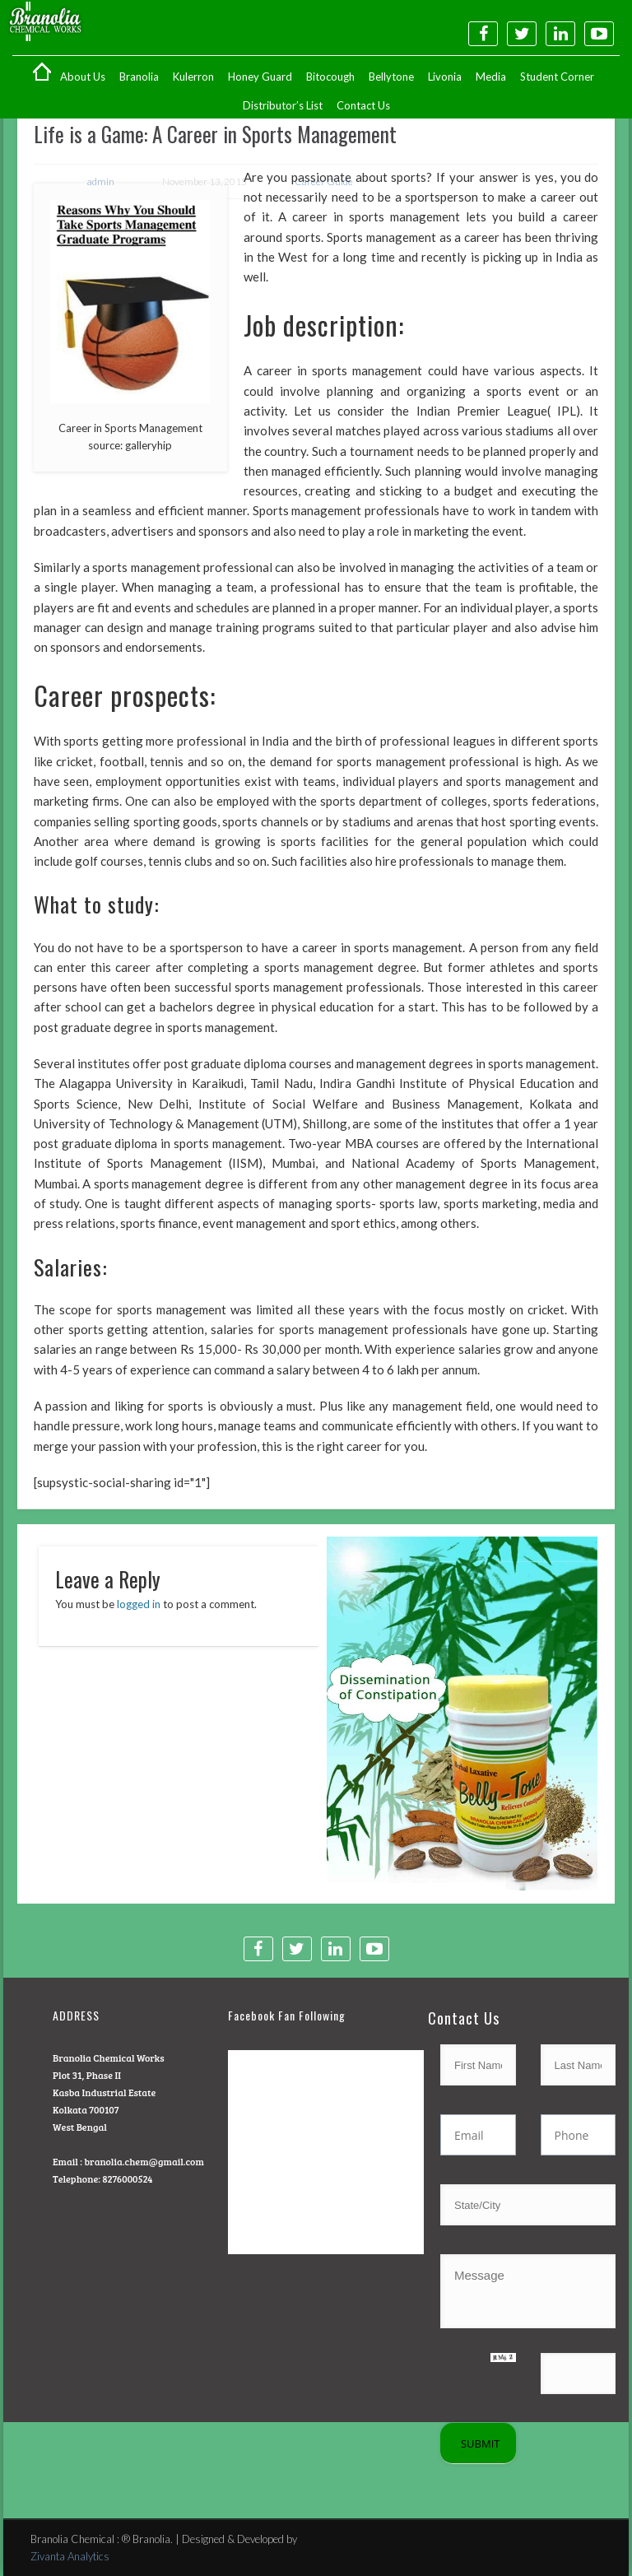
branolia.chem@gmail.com (143, 2161)
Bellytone (391, 76)
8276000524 (127, 2178)
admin (100, 181)
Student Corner (557, 76)
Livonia (445, 76)
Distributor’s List (283, 105)
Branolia (139, 76)
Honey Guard (260, 76)
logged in (138, 1604)
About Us (82, 76)
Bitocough (330, 76)
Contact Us (363, 105)
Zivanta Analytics (69, 2556)
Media (491, 76)
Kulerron (193, 76)
